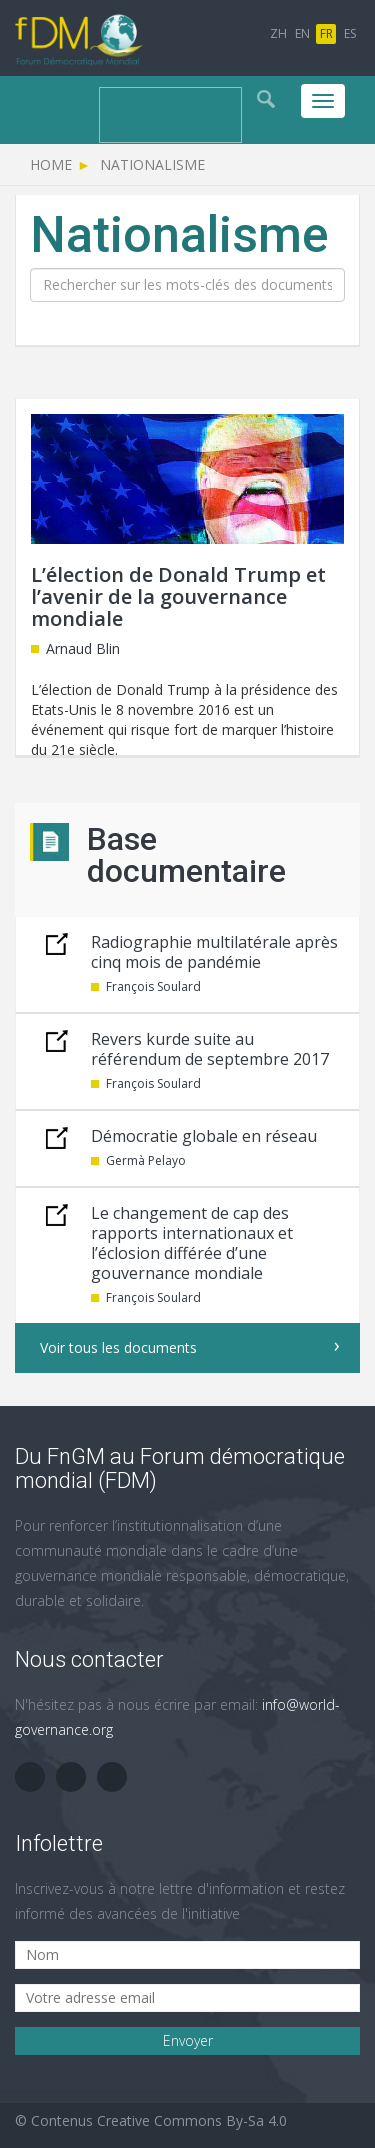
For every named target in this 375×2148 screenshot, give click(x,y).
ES (350, 33)
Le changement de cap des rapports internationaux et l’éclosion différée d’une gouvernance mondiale (192, 1243)
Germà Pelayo (146, 1160)
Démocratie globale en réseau (204, 1136)
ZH (278, 33)
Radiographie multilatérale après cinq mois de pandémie (214, 952)
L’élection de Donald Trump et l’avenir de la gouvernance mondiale (178, 596)
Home (51, 164)
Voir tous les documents (118, 1347)
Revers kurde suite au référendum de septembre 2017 (210, 1049)
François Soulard (153, 986)
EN (302, 33)
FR (326, 33)
